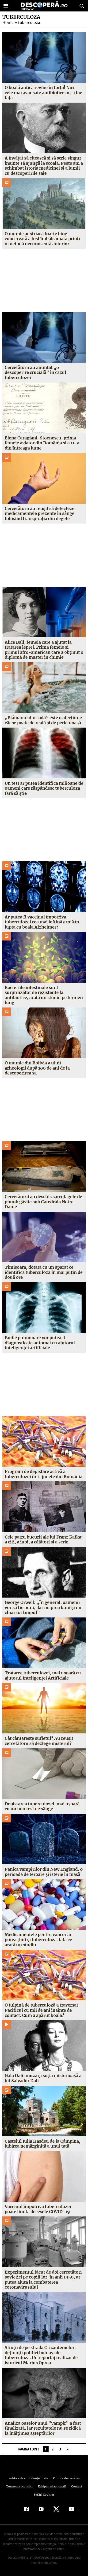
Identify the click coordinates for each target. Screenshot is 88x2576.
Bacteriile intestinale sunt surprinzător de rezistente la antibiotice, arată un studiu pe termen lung (44, 995)
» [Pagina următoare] (68, 2449)
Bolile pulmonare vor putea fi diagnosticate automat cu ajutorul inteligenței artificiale (40, 1342)
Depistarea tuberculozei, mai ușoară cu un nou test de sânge (42, 1806)
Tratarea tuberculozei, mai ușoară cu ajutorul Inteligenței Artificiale (43, 1675)
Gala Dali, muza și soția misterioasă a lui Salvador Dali (43, 2078)
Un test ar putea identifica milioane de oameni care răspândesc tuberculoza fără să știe (44, 788)
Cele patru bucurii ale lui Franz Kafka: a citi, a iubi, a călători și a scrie (44, 1539)
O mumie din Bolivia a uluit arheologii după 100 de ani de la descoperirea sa (37, 1068)
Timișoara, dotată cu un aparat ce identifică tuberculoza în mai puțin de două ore (44, 1272)
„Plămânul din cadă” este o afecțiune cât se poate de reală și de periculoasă (43, 720)
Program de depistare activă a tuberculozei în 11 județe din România (43, 1474)
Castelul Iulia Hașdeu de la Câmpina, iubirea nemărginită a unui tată (42, 2143)
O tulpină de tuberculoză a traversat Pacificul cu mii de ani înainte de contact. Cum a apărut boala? (41, 2010)
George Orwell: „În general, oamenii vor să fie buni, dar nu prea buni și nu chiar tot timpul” (43, 1607)
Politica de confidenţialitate (29, 2478)
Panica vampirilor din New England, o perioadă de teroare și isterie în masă (44, 1871)
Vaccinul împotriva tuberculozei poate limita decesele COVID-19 (38, 2209)
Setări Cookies (44, 2494)
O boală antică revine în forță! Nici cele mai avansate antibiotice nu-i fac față (43, 92)
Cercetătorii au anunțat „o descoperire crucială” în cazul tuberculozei (35, 372)
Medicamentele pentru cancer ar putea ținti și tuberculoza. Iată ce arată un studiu (38, 1939)
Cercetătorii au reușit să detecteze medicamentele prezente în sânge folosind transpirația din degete (39, 513)
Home (7, 22)
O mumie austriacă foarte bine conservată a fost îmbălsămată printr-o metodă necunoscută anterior (44, 238)
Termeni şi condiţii (20, 2486)
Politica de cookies (65, 2478)
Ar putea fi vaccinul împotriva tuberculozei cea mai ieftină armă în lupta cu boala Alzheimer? (42, 922)
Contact (75, 2486)
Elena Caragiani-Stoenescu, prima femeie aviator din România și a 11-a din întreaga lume (42, 443)
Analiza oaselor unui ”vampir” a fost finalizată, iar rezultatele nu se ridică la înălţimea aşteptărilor (42, 2428)
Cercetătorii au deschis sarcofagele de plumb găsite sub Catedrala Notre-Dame (43, 1201)
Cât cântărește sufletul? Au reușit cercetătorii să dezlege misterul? (39, 1741)
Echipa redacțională (52, 2486)
